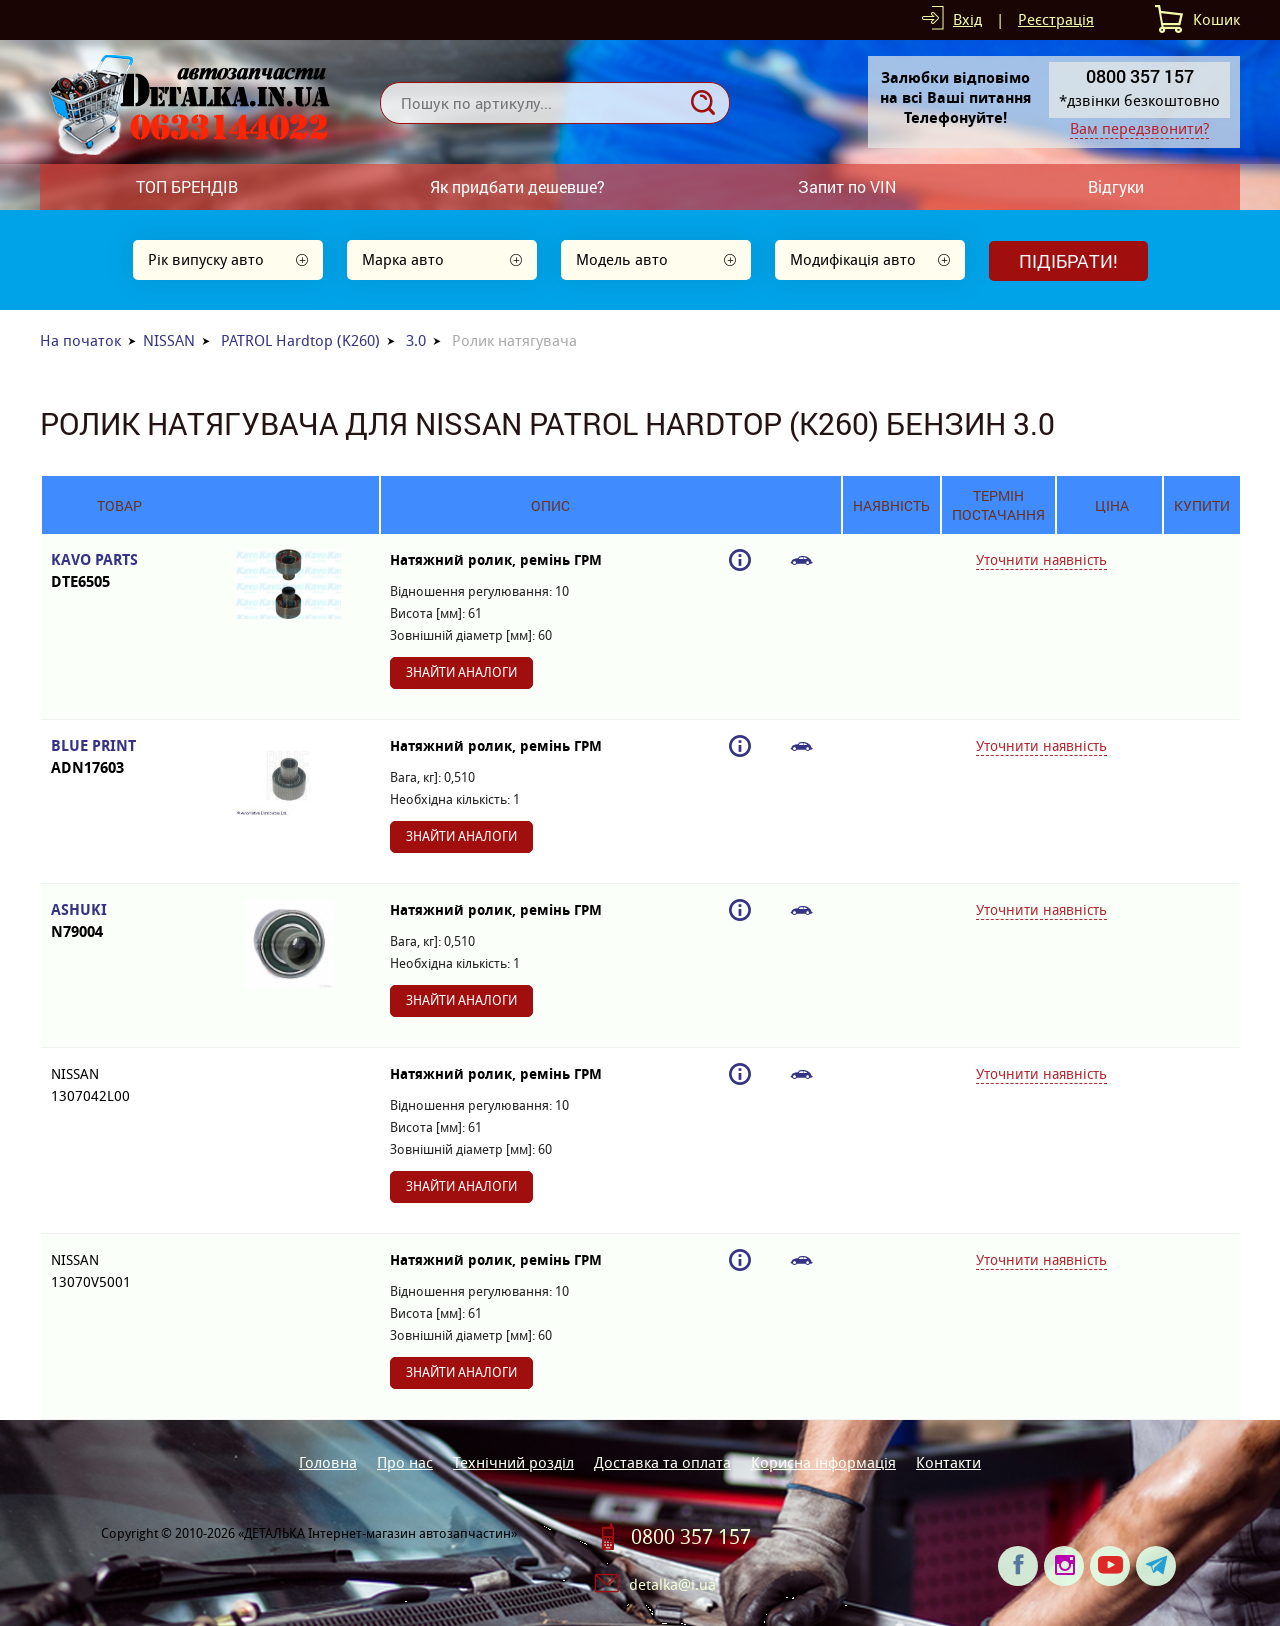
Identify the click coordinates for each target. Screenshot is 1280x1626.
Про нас (405, 1462)
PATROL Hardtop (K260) (300, 340)
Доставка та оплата (662, 1462)
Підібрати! (1068, 261)
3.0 (416, 340)
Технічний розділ (513, 1462)
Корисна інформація (823, 1462)
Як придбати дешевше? (517, 186)
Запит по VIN (847, 186)
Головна (328, 1462)
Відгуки (1116, 186)
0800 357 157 (691, 1537)
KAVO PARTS (119, 571)
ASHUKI (119, 921)
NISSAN (169, 340)
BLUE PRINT (119, 757)
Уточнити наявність (1041, 560)
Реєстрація (1056, 19)
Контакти (948, 1462)
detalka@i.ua (672, 1584)
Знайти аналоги (461, 672)
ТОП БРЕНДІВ (187, 186)
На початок (80, 340)
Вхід (967, 19)
